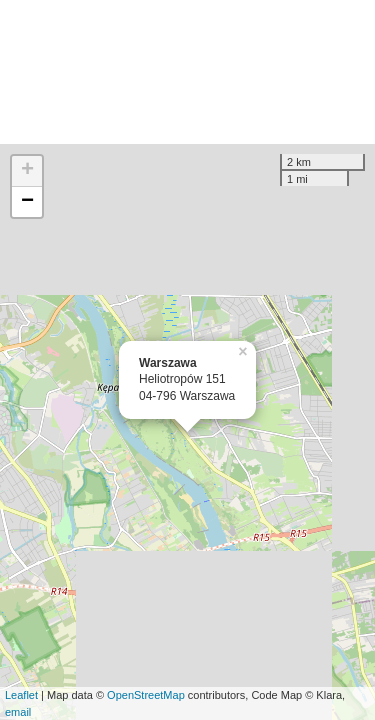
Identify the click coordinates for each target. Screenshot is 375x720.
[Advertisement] (187, 72)
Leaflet (21, 695)
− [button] (27, 202)
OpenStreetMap (146, 695)
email (18, 712)
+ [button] (27, 171)
